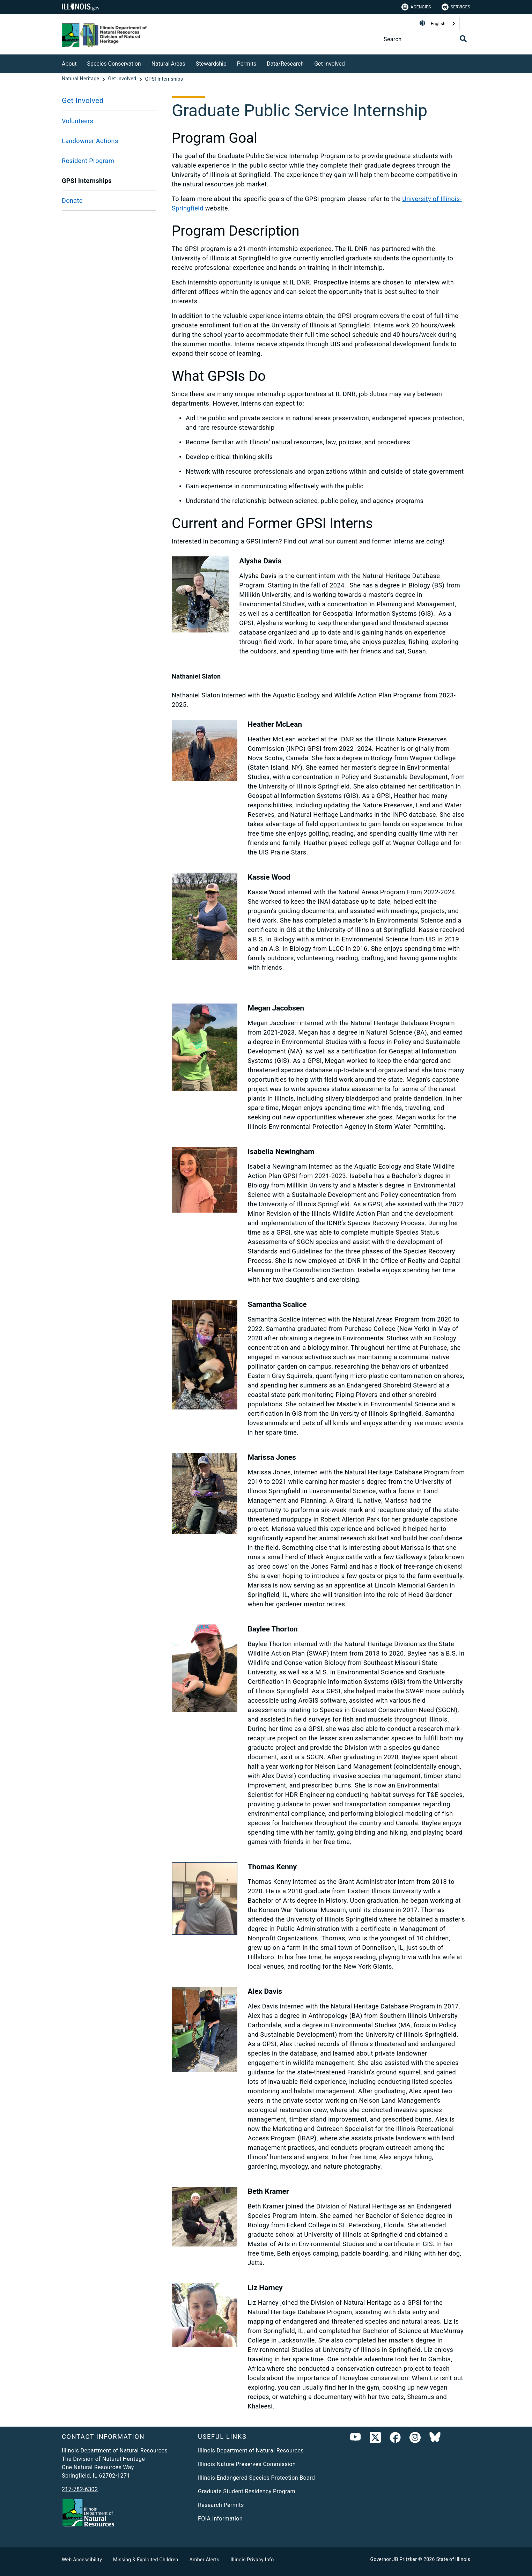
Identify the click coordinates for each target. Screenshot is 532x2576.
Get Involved (329, 63)
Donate (72, 200)
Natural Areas (168, 63)
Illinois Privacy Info (252, 2559)
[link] (375, 2439)
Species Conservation (114, 63)
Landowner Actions (90, 141)
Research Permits (221, 2505)
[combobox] (443, 23)
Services (456, 6)
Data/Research (285, 63)
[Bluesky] (435, 2439)
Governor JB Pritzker (393, 2559)
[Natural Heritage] (81, 79)
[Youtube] (355, 2439)
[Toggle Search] (463, 38)
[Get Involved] (350, 62)
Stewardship (211, 63)
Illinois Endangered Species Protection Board (256, 2477)
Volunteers (77, 121)
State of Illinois (453, 2559)
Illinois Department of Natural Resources (251, 2450)
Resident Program (88, 160)
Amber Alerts (205, 2559)
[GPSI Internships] (164, 79)
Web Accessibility (82, 2559)
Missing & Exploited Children (145, 2559)
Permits (246, 63)
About (69, 63)
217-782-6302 (80, 2489)
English (438, 23)
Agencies (416, 6)
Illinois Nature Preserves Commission (247, 2464)
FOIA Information (220, 2518)
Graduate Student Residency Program (246, 2491)
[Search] (424, 39)
